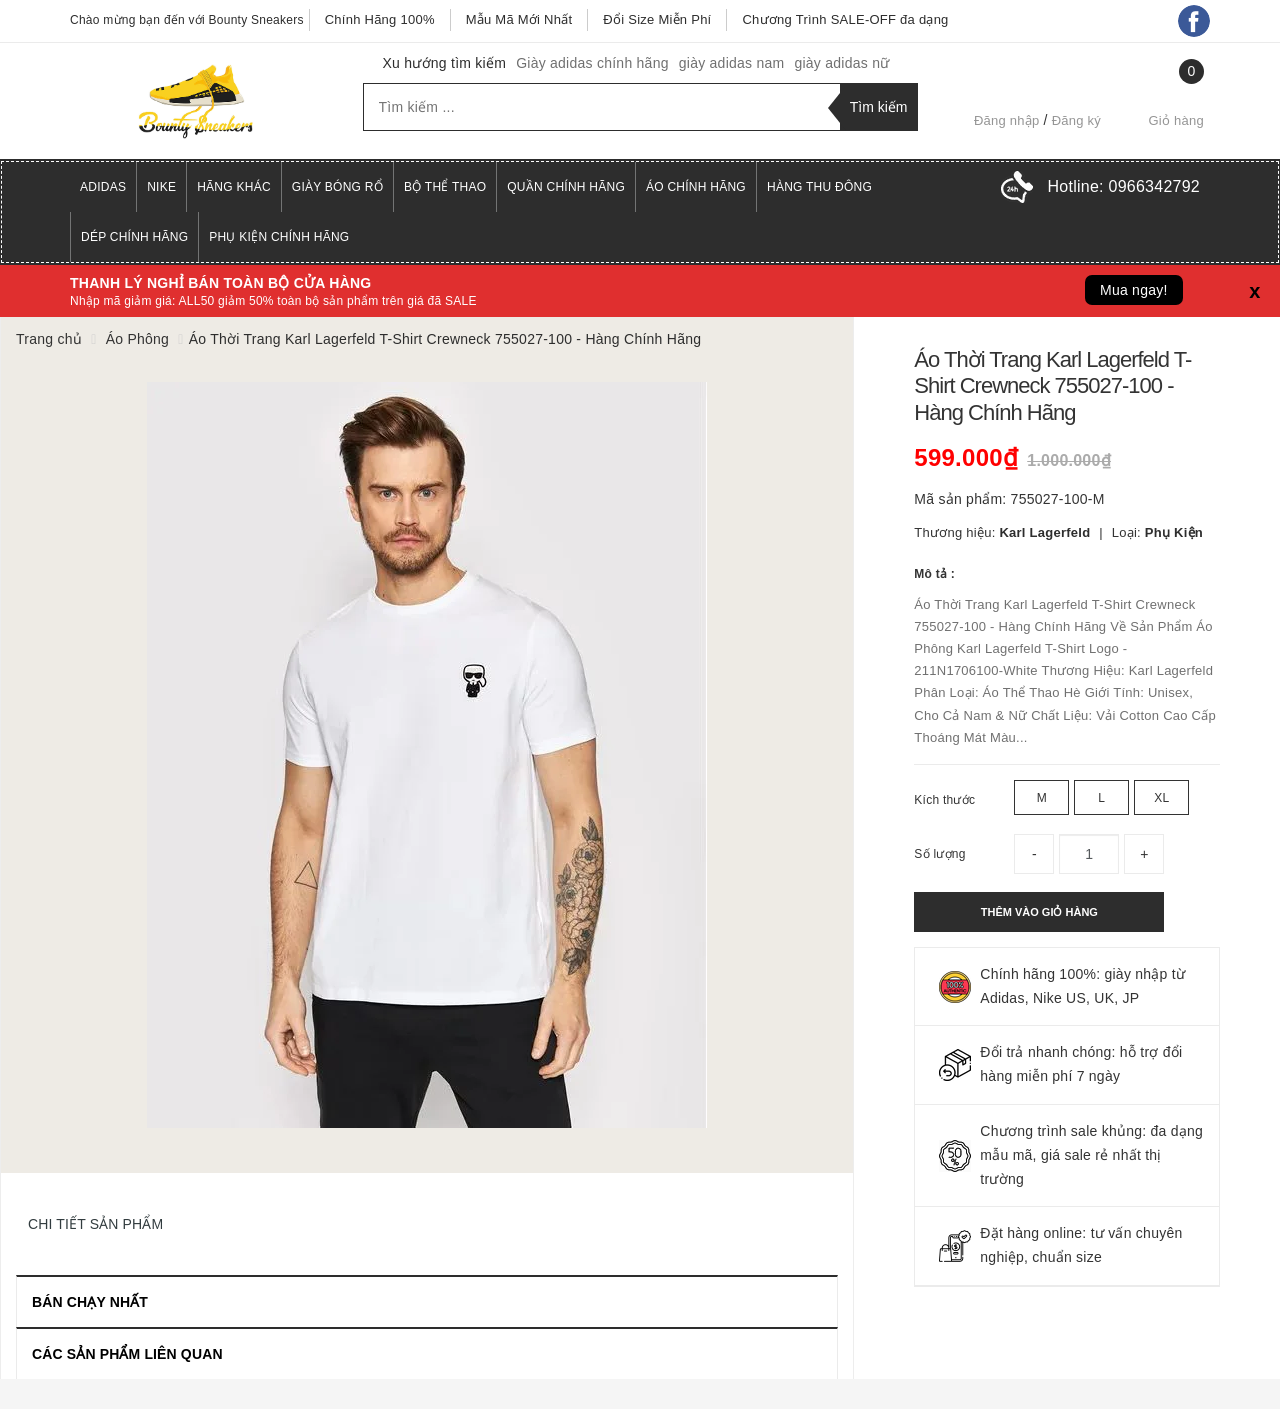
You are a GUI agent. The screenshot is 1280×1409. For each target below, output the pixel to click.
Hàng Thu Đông (819, 187)
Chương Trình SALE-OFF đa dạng (845, 19)
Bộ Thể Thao (445, 187)
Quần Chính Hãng (566, 187)
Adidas (103, 187)
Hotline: (1124, 186)
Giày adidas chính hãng (592, 63)
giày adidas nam (732, 63)
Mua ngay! (1134, 290)
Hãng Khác (234, 187)
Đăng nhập (1007, 120)
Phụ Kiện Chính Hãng (279, 237)
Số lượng (939, 854)
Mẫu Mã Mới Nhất (519, 19)
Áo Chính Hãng (696, 187)
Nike (161, 187)
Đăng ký (1076, 120)
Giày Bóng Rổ (337, 187)
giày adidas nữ (841, 63)
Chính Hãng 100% (380, 19)
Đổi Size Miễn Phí (657, 19)
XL (1161, 798)
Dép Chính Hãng (134, 237)
